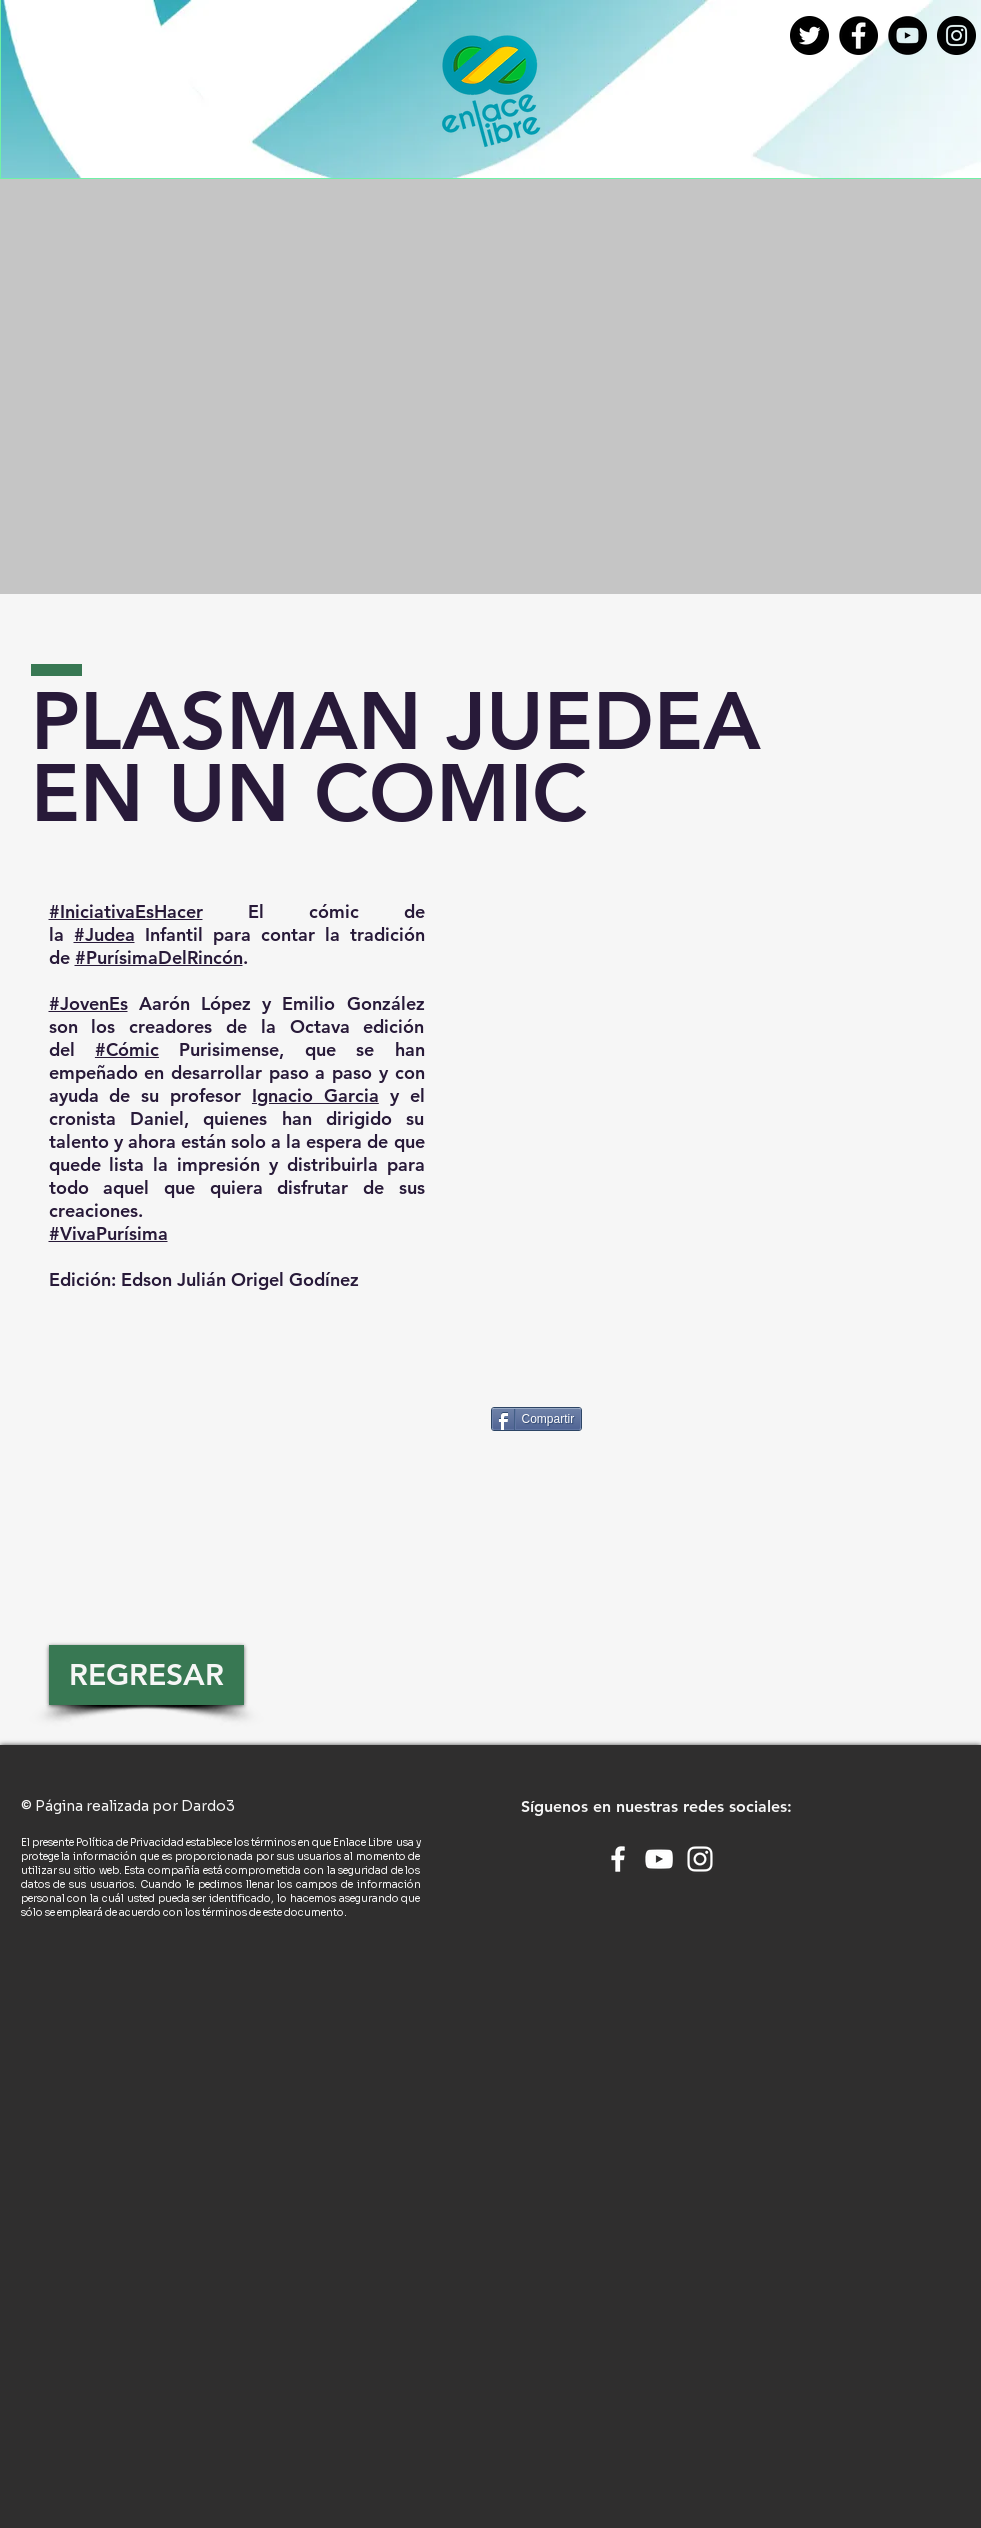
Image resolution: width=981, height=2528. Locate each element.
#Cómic (127, 1049)
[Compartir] (537, 1419)
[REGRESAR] (146, 1675)
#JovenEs (88, 1003)
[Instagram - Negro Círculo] (956, 35)
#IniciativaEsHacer (126, 911)
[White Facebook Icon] (618, 1859)
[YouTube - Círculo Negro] (907, 35)
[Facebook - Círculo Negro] (858, 35)
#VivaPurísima (108, 1233)
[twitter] (809, 35)
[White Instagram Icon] (700, 1859)
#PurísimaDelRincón (159, 957)
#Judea (104, 934)
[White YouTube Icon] (659, 1859)
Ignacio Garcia (315, 1095)
